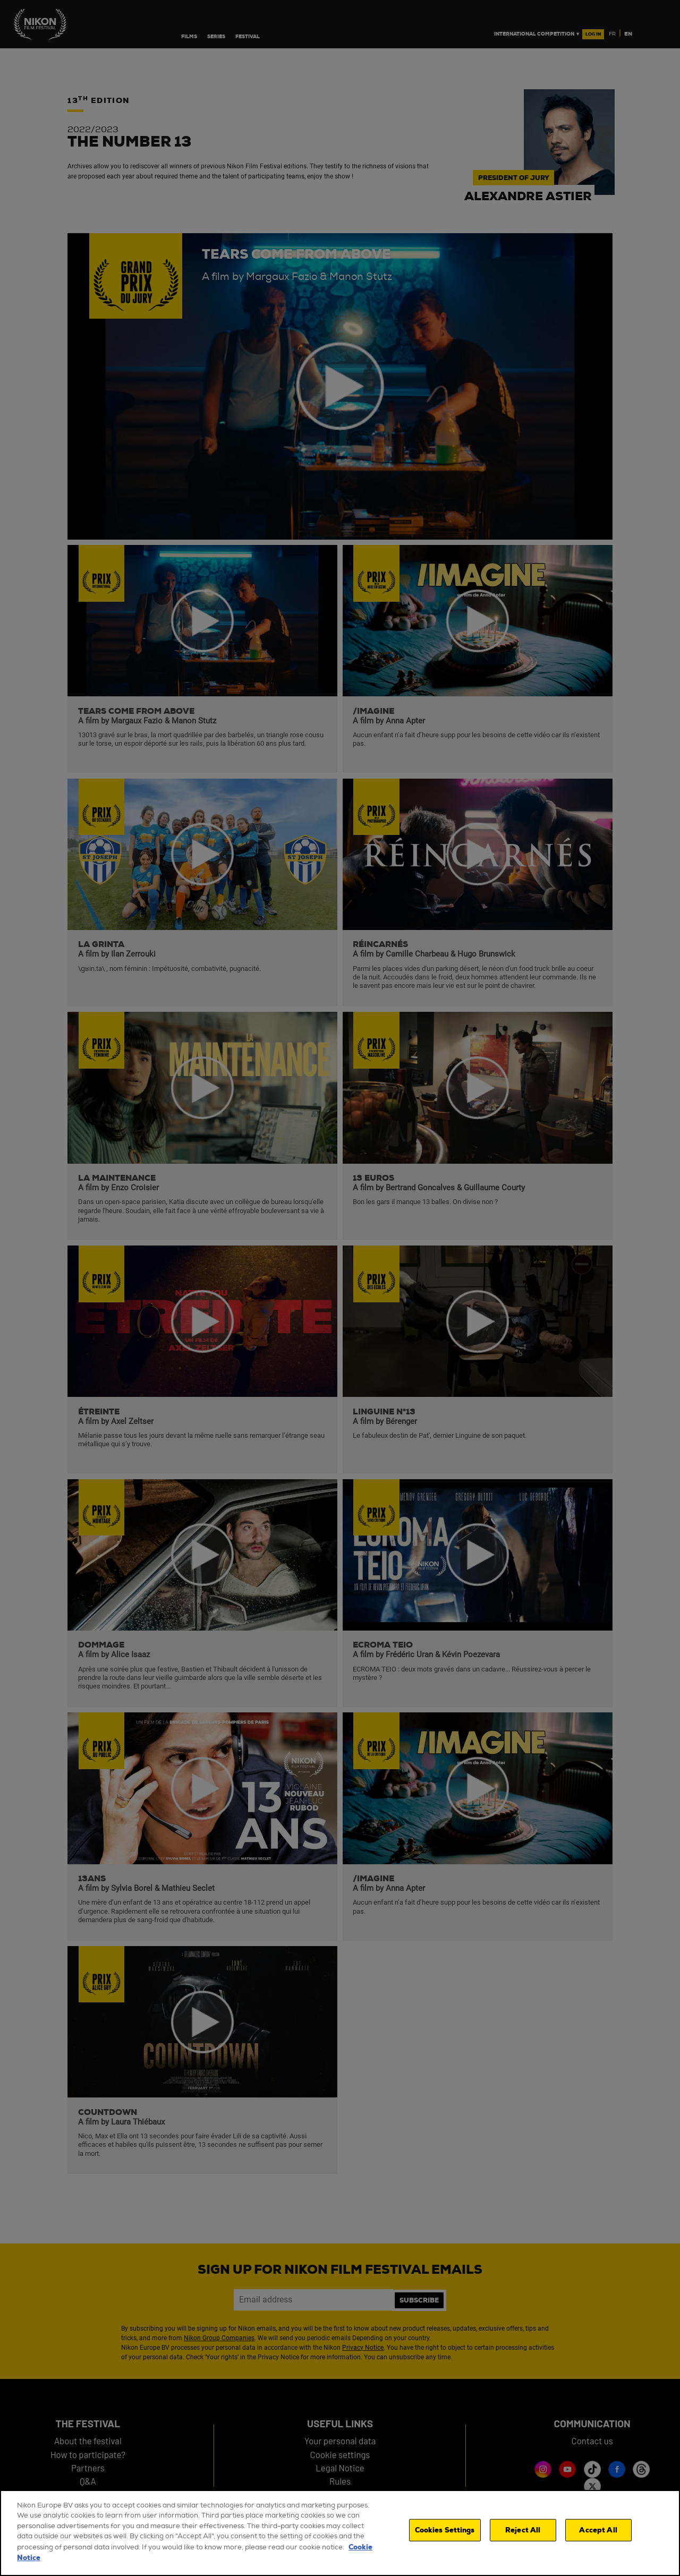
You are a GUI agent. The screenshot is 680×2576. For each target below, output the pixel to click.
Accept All (598, 2531)
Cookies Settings (445, 2531)
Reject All (522, 2531)
